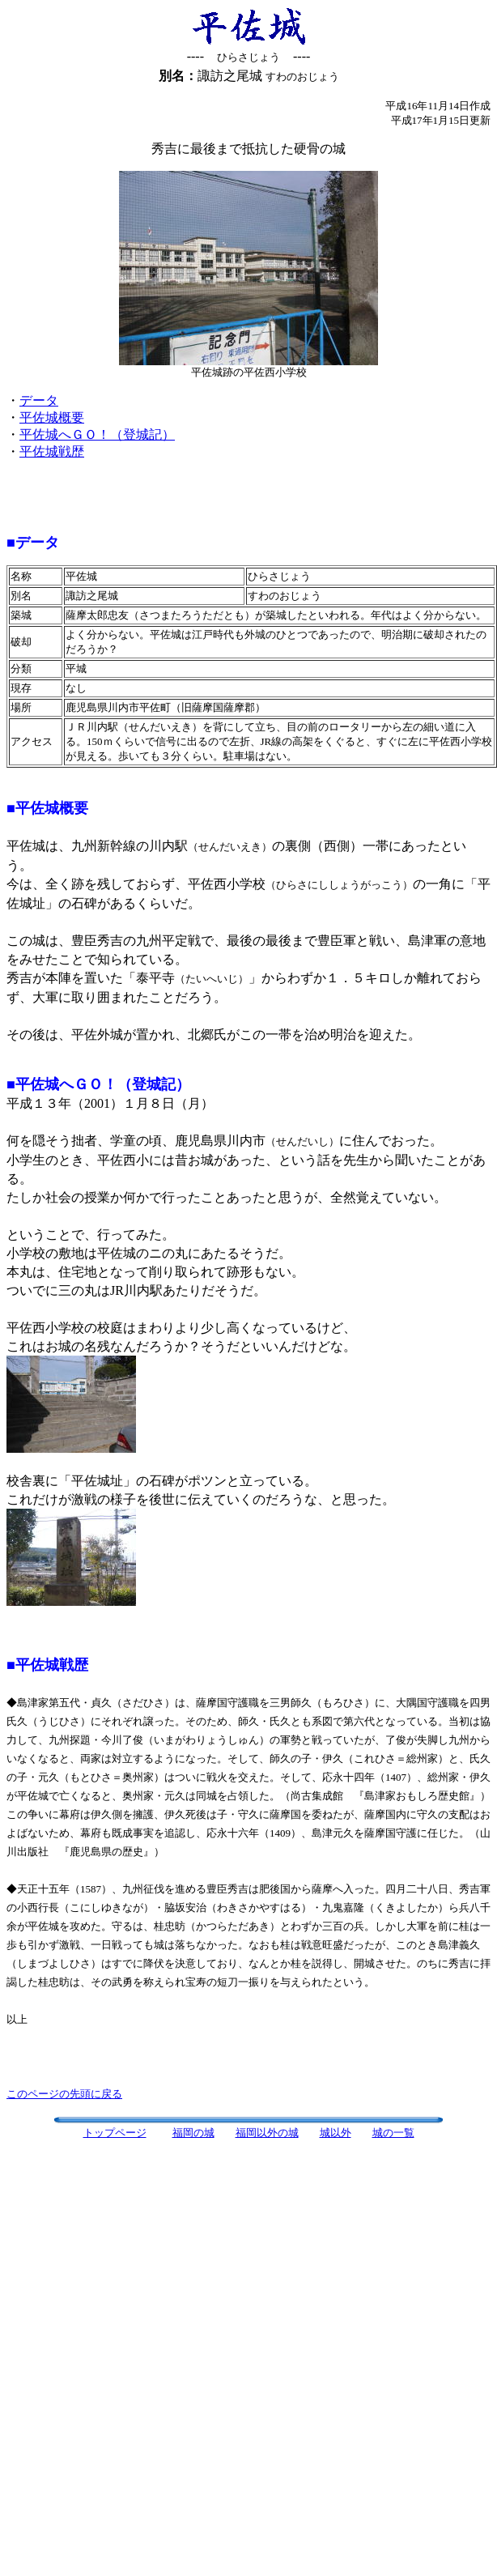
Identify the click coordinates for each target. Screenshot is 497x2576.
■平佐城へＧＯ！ (61, 1084)
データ (38, 400)
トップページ (115, 2133)
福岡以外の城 (267, 2133)
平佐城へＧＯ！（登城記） (97, 434)
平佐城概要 (51, 417)
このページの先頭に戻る (64, 2094)
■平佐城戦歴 (47, 1665)
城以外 (335, 2133)
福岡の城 (193, 2133)
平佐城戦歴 (51, 451)
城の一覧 (393, 2133)
